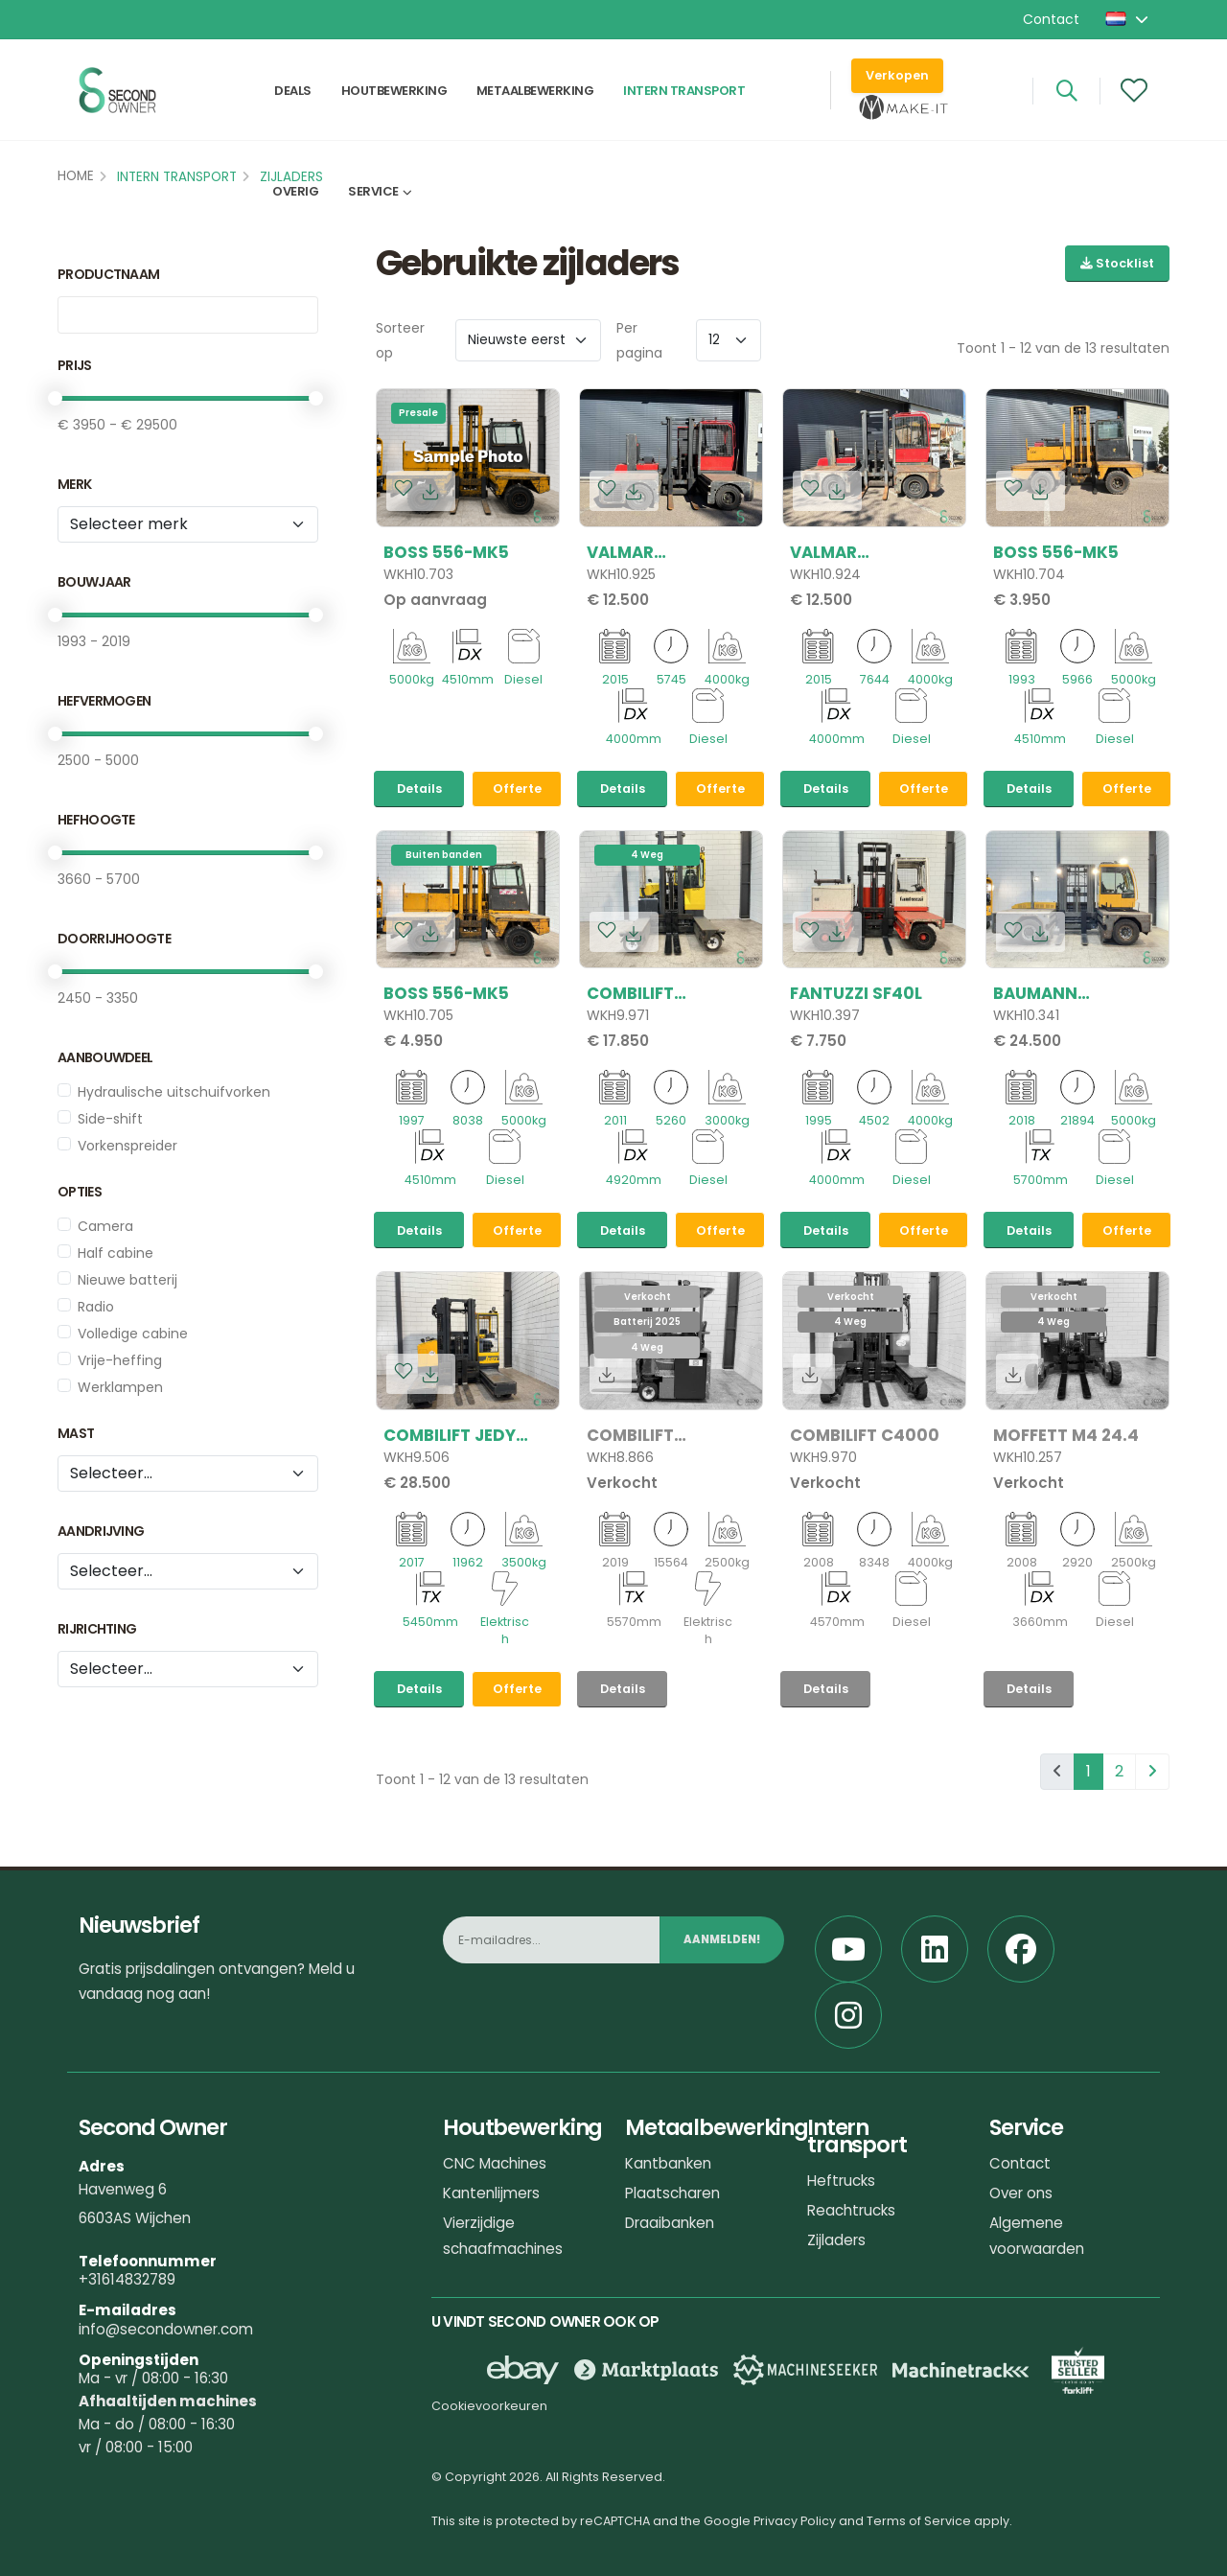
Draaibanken (669, 2223)
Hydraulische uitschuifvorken (174, 1092)
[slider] (55, 398)
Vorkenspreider (127, 1145)
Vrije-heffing (120, 1360)
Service (373, 198)
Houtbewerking (394, 92)
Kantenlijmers (491, 2193)
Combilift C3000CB (630, 993)
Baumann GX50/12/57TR (1052, 993)
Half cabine (115, 1253)
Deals (293, 92)
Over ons (1021, 2193)
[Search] (1066, 93)
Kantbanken (668, 2163)
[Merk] (188, 524)
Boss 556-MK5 (446, 552)
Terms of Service (919, 2521)
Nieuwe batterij (127, 1279)
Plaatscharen (672, 2193)
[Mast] (188, 1473)
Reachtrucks (851, 2210)
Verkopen (897, 77)
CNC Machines (494, 2163)
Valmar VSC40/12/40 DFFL (663, 552)
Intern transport (684, 92)
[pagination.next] (1152, 1771)
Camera (105, 1226)
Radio (96, 1306)
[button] (1128, 19)
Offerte (517, 788)
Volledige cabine (133, 1333)
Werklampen (120, 1387)
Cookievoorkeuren (489, 2406)
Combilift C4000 (864, 1435)
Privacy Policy (794, 2521)
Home (76, 176)
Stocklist (1117, 263)
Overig (295, 198)
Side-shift (110, 1118)
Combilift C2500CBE (630, 1435)
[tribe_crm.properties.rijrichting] (188, 1669)
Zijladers (836, 2240)
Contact (1051, 19)
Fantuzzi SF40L (856, 993)
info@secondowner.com (166, 2329)
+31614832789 (127, 2279)
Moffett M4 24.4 (1066, 1435)
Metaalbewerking (535, 92)
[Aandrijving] (188, 1571)
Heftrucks (841, 2180)
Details (419, 788)
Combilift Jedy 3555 (449, 1435)
